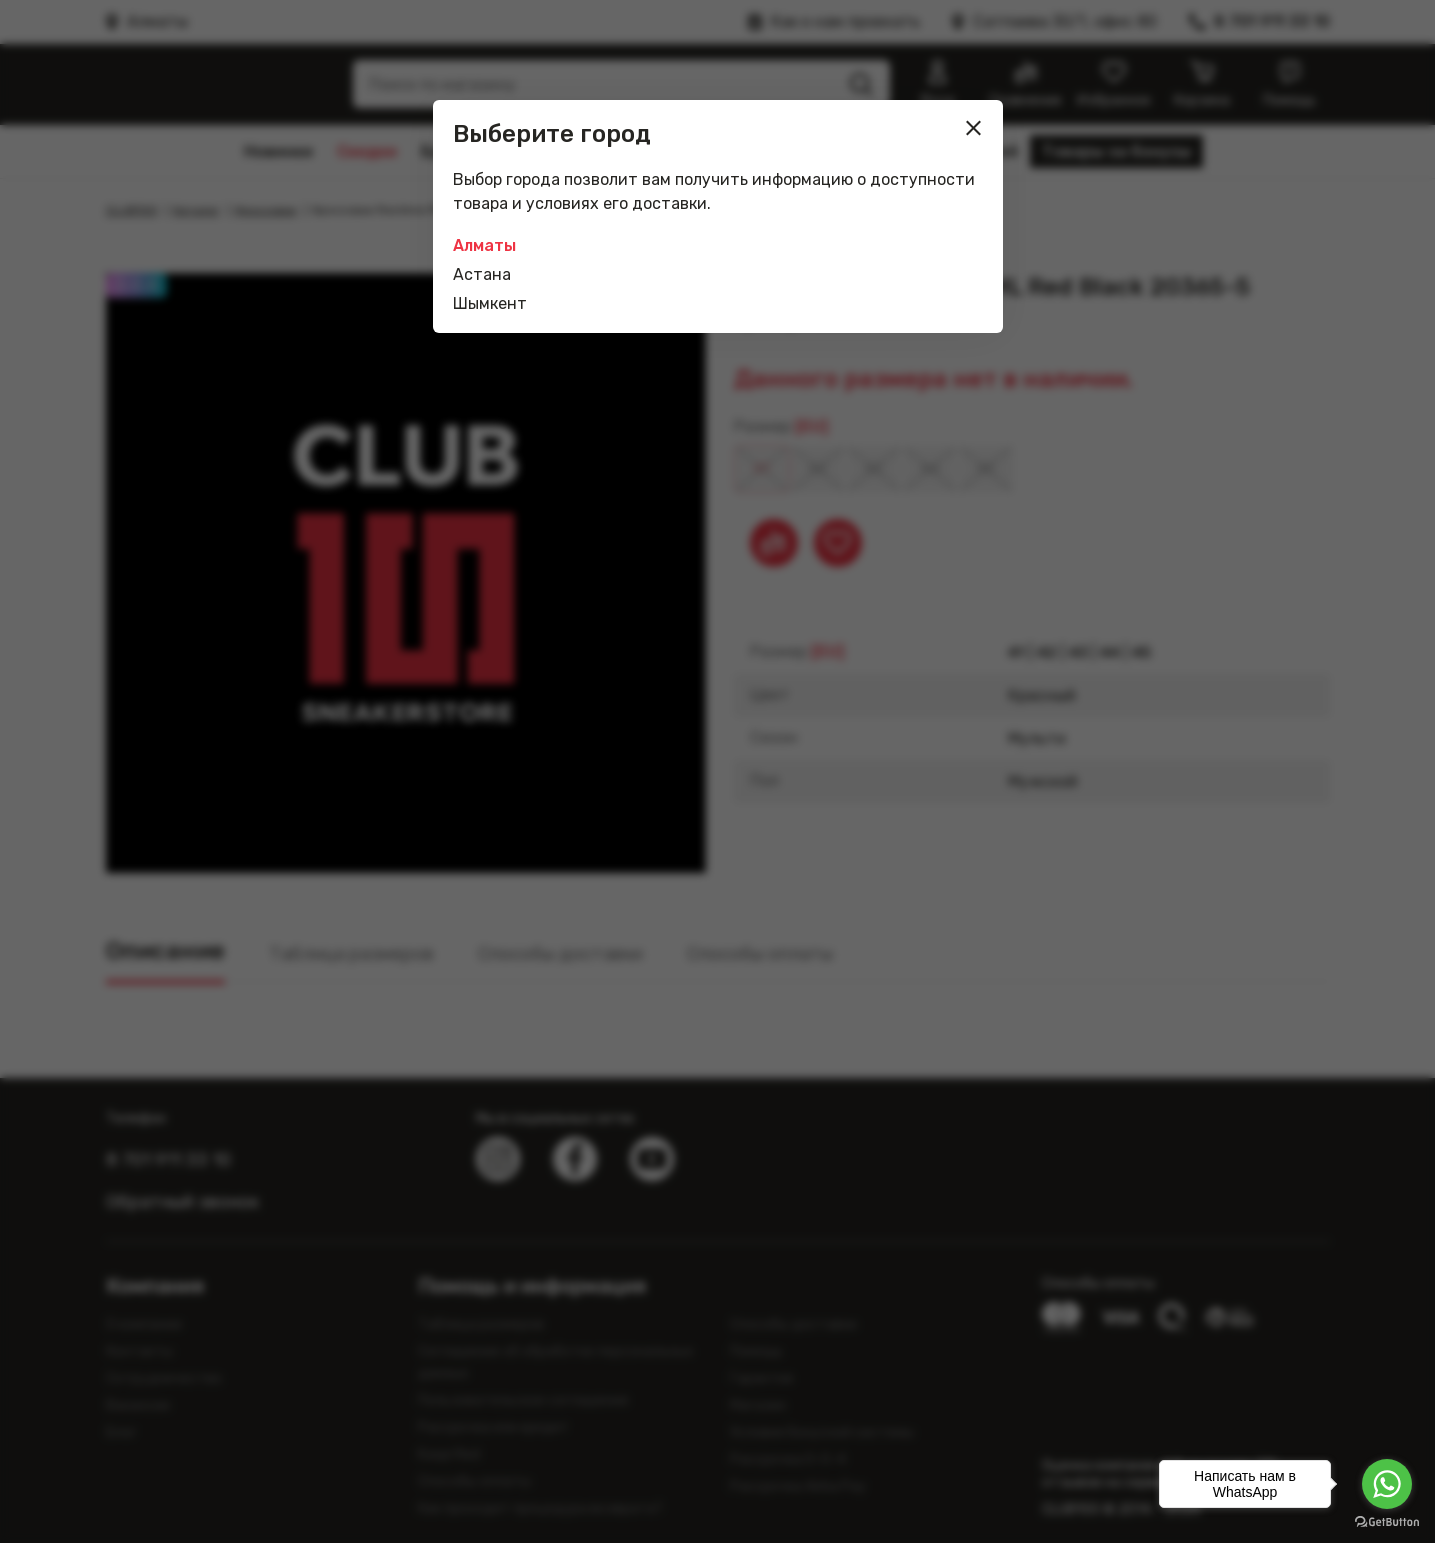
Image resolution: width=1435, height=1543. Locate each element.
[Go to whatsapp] (1387, 1484)
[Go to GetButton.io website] (1387, 1522)
